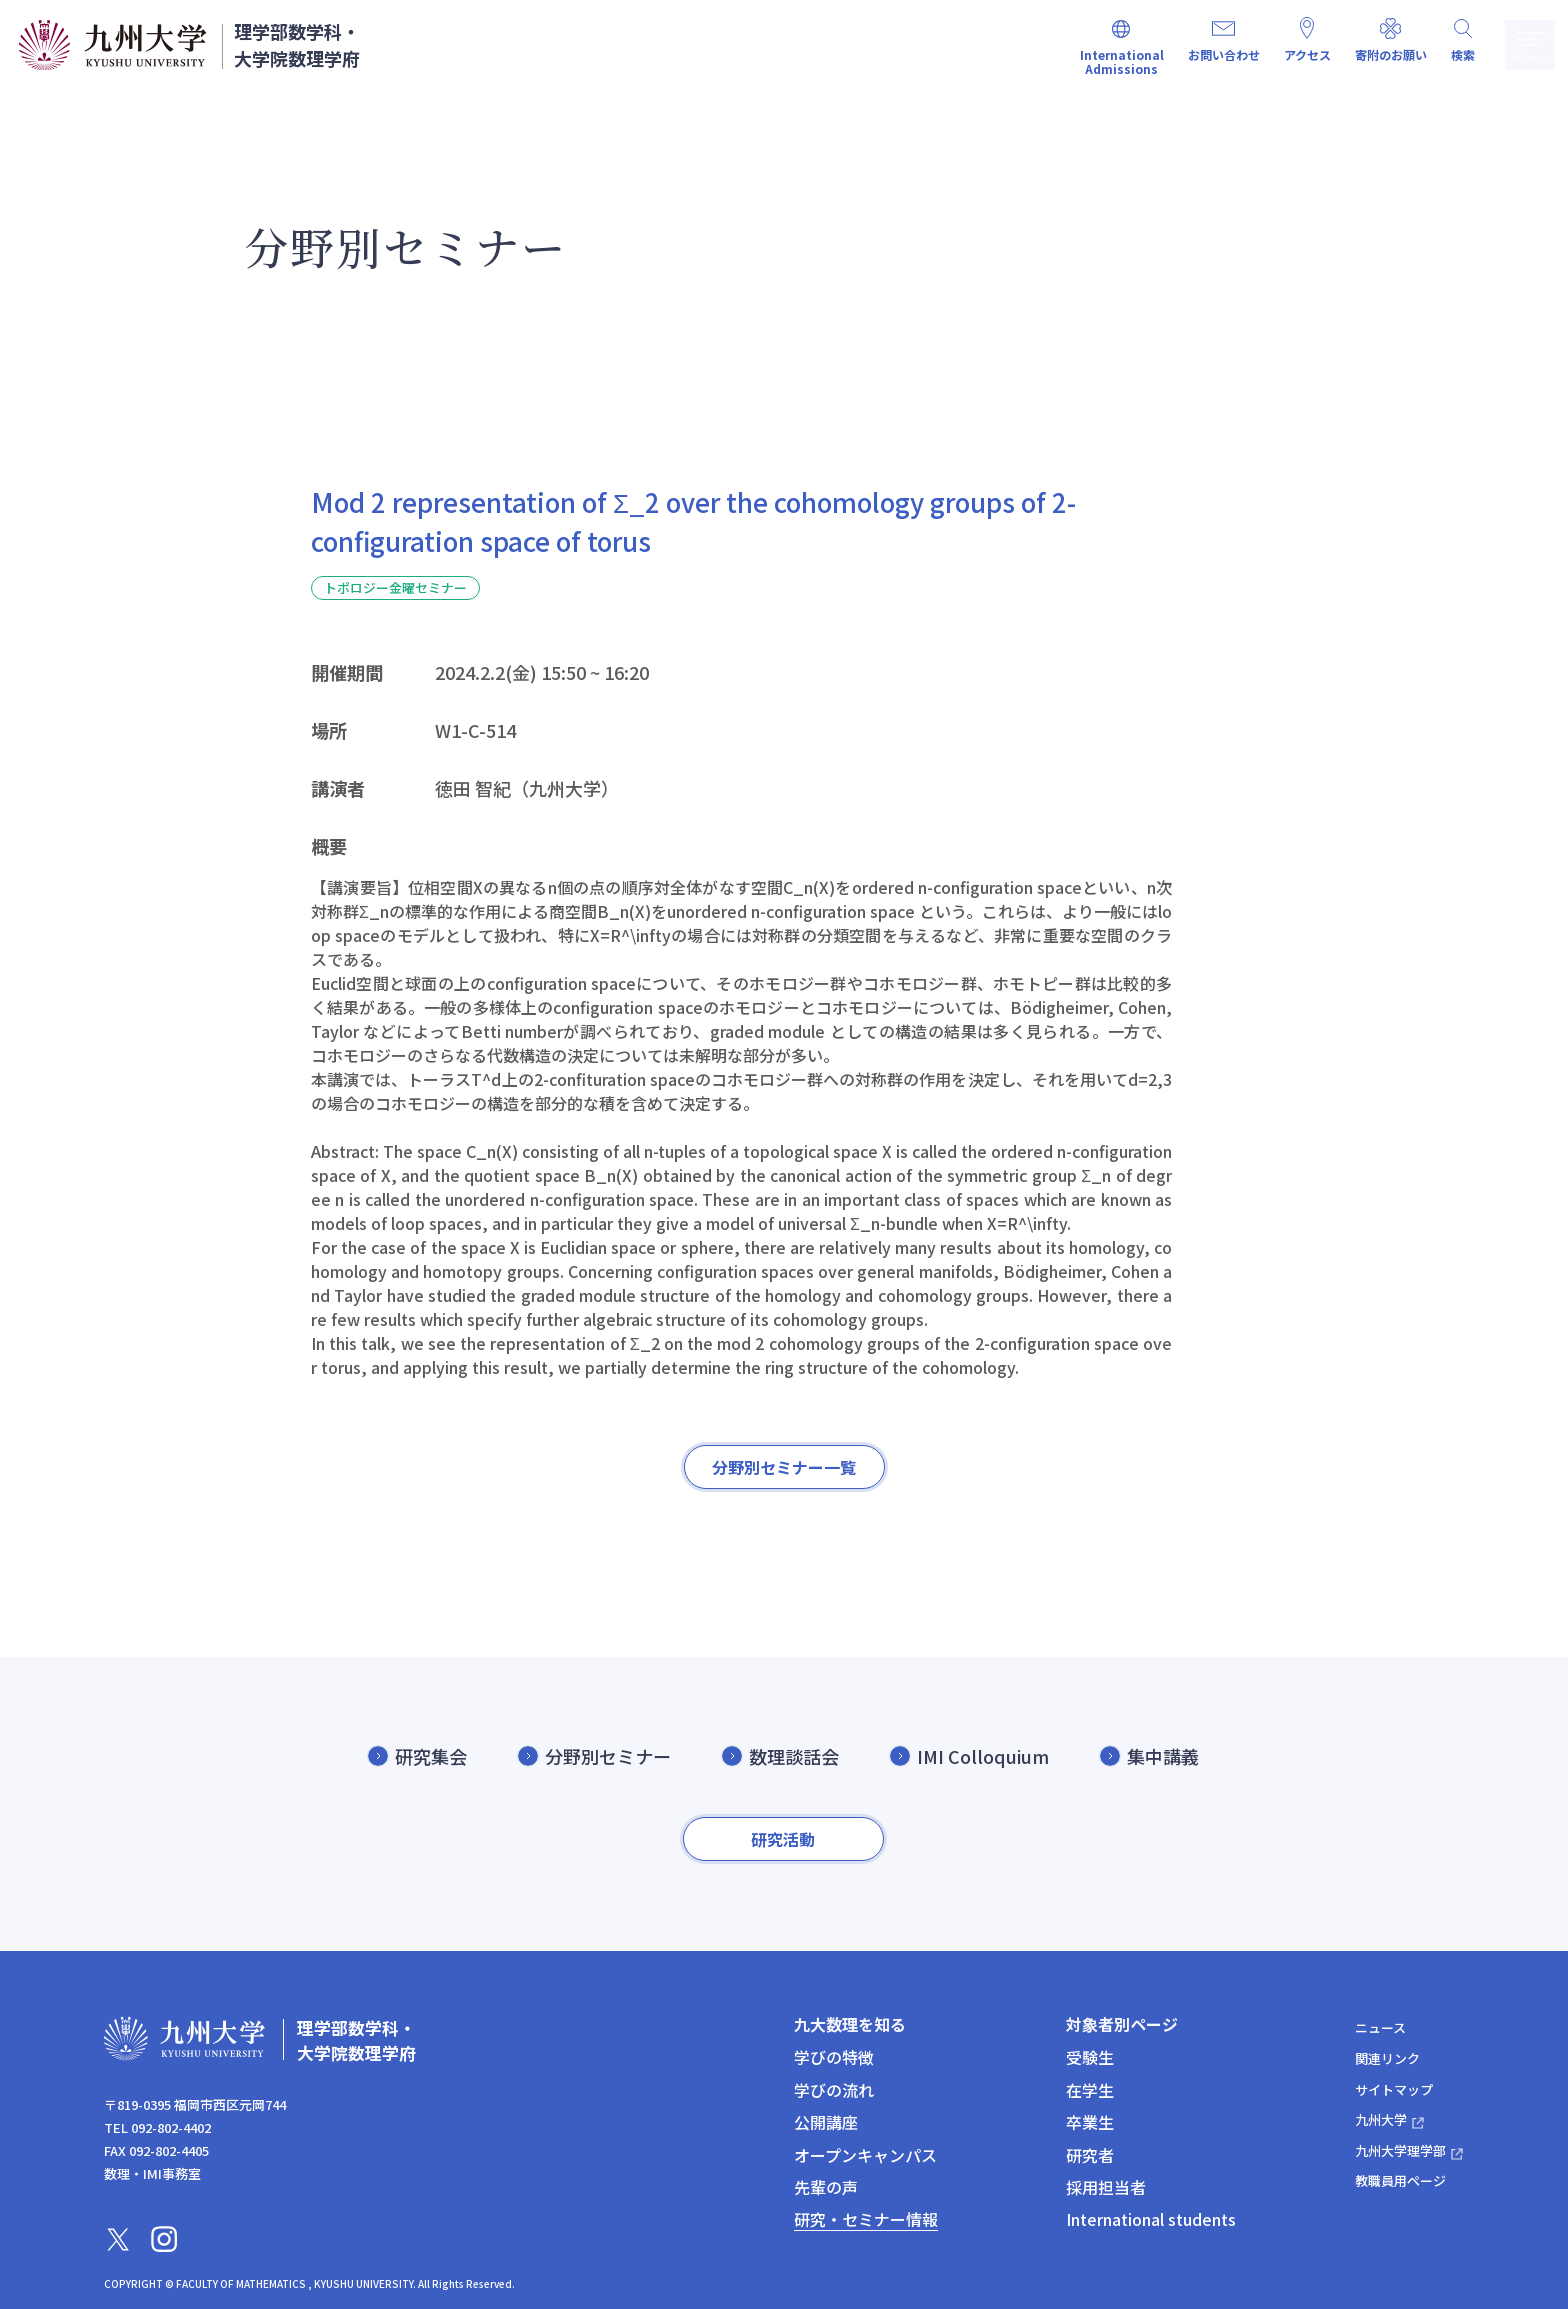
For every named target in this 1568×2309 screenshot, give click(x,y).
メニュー (1525, 45)
